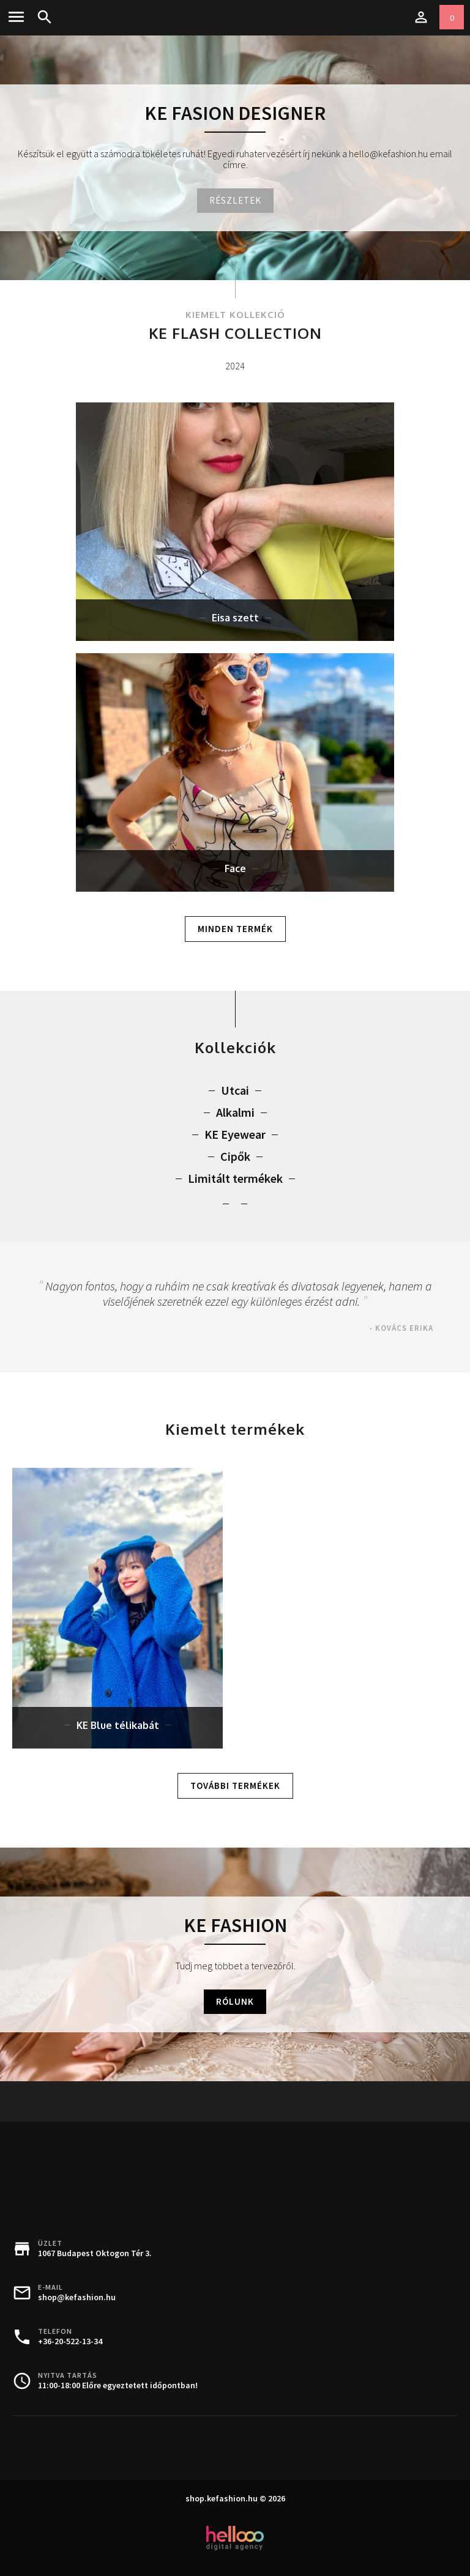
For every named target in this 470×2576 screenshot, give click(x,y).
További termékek (235, 1785)
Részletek (235, 200)
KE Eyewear (235, 1134)
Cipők (235, 1156)
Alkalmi (235, 1112)
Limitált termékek (235, 1178)
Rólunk (235, 2001)
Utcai (235, 1090)
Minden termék (235, 929)
